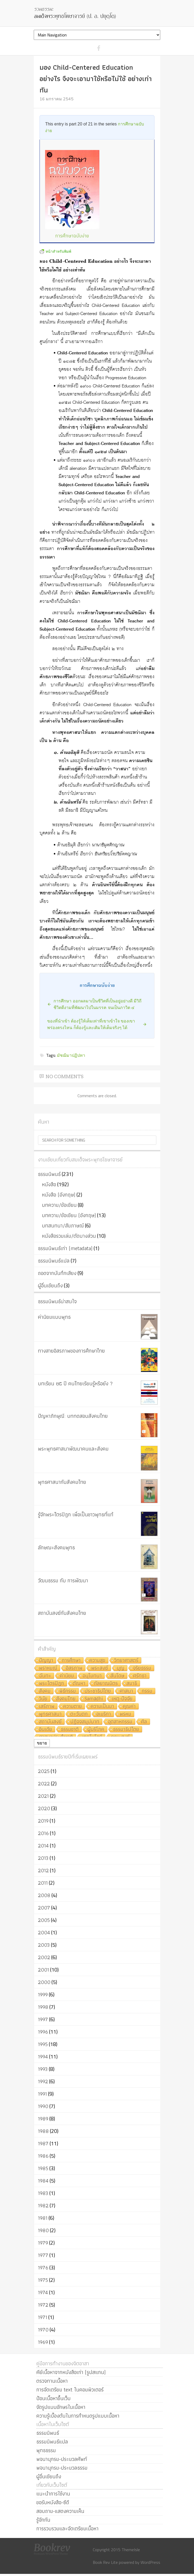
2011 (43, 1883)
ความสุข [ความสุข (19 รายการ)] (97, 1660)
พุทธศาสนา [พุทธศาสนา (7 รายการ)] (50, 1714)
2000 (44, 1982)
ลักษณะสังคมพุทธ (56, 1547)
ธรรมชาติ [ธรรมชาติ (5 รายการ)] (70, 1729)
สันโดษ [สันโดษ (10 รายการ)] (117, 1676)
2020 (44, 1808)
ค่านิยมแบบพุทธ (54, 1317)
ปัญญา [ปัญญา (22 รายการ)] (46, 1660)
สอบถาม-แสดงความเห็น (60, 2511)
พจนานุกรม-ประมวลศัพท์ (61, 2459)
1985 (43, 2168)
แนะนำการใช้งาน (53, 2493)
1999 (43, 1994)
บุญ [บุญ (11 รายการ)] (120, 1668)
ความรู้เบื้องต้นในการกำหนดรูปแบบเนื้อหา (77, 2415)
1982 (43, 2205)
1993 (43, 2069)
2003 (44, 1945)
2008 (44, 1895)
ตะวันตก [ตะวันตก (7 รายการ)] (79, 1714)
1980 (43, 2230)
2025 (44, 1771)
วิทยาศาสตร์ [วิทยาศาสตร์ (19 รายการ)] (126, 1660)
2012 (43, 1870)
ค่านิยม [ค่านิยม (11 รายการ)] (67, 1676)
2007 (44, 1907)
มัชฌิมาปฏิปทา (71, 1055)
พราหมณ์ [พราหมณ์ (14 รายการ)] (48, 1668)
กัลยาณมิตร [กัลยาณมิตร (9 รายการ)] (106, 1683)
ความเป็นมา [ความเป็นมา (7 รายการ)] (102, 1706)
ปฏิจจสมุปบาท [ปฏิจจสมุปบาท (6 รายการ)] (84, 1722)
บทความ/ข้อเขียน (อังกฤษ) (69, 1215)
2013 (43, 1858)
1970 (43, 2329)
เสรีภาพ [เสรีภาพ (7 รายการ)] (47, 1706)
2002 (44, 1957)
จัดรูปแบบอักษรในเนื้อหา (60, 2407)
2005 (44, 1920)
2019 (43, 1821)
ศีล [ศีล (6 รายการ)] (144, 1722)
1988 (43, 2131)
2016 (43, 1833)
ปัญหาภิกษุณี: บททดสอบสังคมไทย (73, 1416)
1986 (43, 2156)
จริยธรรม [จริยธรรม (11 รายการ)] (142, 1668)
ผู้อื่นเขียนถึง (50, 1285)
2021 (43, 1796)
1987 (43, 2143)
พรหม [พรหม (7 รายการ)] (125, 1714)
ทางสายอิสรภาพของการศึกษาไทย (71, 1350)
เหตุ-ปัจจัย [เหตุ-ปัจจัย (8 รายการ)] (122, 1699)
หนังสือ (49, 1184)
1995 (43, 2044)
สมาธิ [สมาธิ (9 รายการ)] (132, 1683)
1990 (43, 2106)
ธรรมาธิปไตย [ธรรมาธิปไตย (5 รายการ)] (126, 1729)
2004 (44, 1932)
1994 (43, 2056)
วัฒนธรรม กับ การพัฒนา (63, 1580)
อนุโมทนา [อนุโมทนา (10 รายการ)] (92, 1676)
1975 (43, 2280)
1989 (43, 2118)
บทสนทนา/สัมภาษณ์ (63, 1225)
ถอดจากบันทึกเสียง (57, 1273)
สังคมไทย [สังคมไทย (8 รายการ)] (66, 1699)
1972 (43, 2305)
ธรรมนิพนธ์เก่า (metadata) (65, 1248)
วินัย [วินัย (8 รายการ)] (43, 1699)
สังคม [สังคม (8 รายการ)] (45, 1691)
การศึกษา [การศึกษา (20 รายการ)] (71, 1660)
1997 (43, 2019)
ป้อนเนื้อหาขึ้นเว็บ (53, 2398)
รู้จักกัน (43, 2520)
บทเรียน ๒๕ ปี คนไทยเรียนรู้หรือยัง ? (75, 1383)
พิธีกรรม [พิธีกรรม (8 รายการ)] (67, 1691)
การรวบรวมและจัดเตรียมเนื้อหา (67, 2528)
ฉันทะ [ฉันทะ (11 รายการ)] (45, 1676)
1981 (42, 2218)
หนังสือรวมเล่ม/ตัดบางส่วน (69, 1236)
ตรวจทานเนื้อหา (52, 2381)
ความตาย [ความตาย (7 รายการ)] (72, 1706)
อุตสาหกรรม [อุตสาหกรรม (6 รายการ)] (120, 1722)
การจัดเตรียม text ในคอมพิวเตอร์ (70, 2389)
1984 (43, 2180)
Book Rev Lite (105, 2562)
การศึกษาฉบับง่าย (72, 236)
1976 (43, 2267)
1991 (42, 2094)
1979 (43, 2243)
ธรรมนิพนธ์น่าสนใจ (57, 1301)
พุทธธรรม (46, 2450)
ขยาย (42, 1743)
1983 (43, 2193)
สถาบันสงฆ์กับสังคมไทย (62, 1613)
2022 (44, 1783)
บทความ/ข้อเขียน (59, 1205)
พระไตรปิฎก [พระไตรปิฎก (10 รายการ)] (51, 1683)
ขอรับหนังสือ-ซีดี (52, 2502)
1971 (42, 2317)
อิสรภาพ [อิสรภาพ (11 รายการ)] (74, 1668)
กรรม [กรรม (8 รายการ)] (147, 1691)
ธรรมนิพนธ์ (49, 1174)
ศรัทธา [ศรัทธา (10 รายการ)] (140, 1676)
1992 (43, 2081)
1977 (43, 2255)
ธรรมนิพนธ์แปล (54, 1260)
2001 (43, 1969)
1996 (43, 2032)
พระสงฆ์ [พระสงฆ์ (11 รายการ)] (99, 1668)
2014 (43, 1845)
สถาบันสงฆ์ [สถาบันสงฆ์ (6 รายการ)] (50, 1722)
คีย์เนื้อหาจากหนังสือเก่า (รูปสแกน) (71, 2372)
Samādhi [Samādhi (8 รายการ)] (93, 1699)
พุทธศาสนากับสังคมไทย (62, 1482)
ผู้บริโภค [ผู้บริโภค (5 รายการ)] (96, 1729)
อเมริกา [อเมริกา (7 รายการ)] (103, 1714)
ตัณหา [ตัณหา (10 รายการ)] (79, 1683)
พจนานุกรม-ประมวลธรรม (62, 2468)
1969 (43, 2342)
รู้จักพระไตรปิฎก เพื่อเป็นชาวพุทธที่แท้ (75, 1514)
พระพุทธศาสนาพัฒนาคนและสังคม (73, 1448)
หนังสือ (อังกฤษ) (58, 1194)
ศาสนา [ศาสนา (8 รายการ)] (126, 1691)
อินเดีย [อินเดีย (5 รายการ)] (45, 1729)
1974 (43, 2292)
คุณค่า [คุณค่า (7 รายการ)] (129, 1706)
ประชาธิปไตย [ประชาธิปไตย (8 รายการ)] (98, 1691)
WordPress (150, 2562)
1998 (43, 2007)
